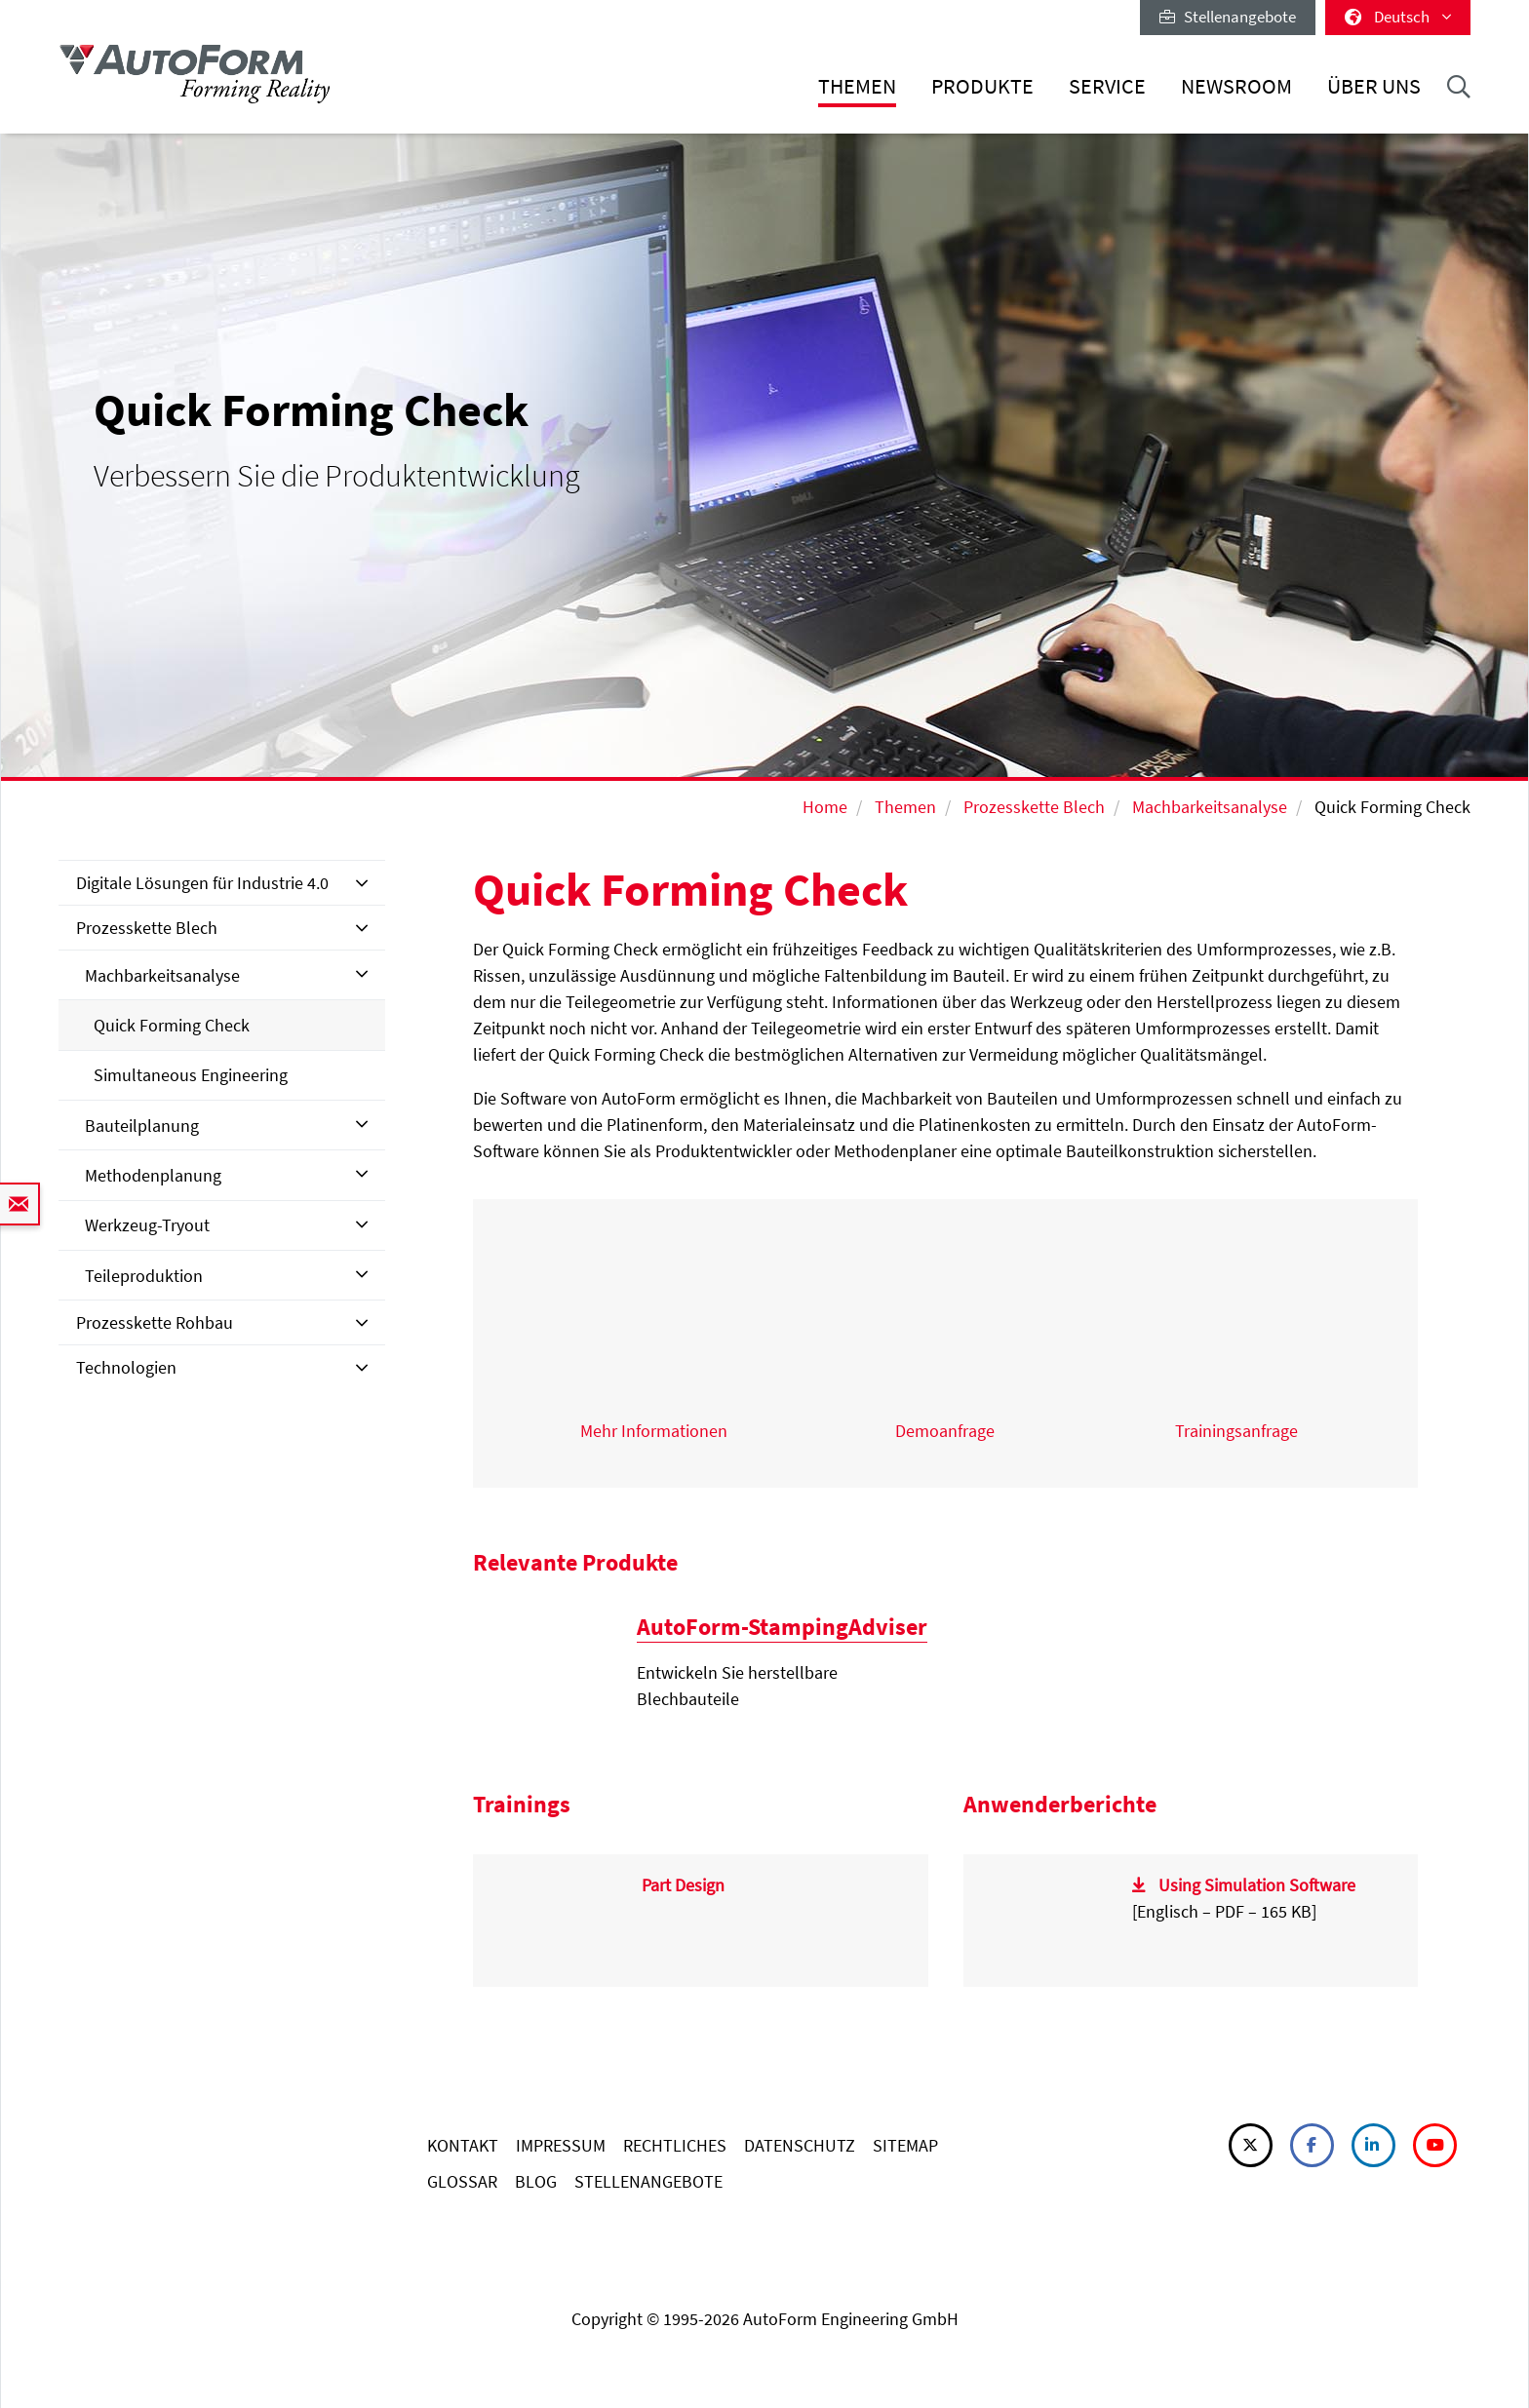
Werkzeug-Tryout (147, 1225)
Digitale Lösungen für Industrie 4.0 (202, 883)
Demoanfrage (945, 1430)
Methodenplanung (153, 1175)
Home (825, 807)
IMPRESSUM (561, 2145)
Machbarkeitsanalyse (1209, 807)
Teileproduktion (144, 1275)
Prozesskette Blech (1034, 807)
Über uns (1374, 86)
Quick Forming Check (172, 1025)
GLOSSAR (462, 2181)
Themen (857, 86)
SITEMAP (905, 2145)
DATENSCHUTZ (799, 2145)
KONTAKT (462, 2145)
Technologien (126, 1367)
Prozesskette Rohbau (154, 1322)
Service (1107, 86)
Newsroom (1236, 86)
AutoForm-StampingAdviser (782, 1627)
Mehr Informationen (653, 1430)
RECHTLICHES (674, 2145)
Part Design (683, 1885)
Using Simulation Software (1256, 1885)
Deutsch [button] (1398, 16)
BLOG (536, 2181)
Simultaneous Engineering (191, 1075)
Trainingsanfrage (1236, 1430)
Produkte (982, 86)
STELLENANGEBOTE (648, 2181)
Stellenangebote (1227, 16)
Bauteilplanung (142, 1125)
